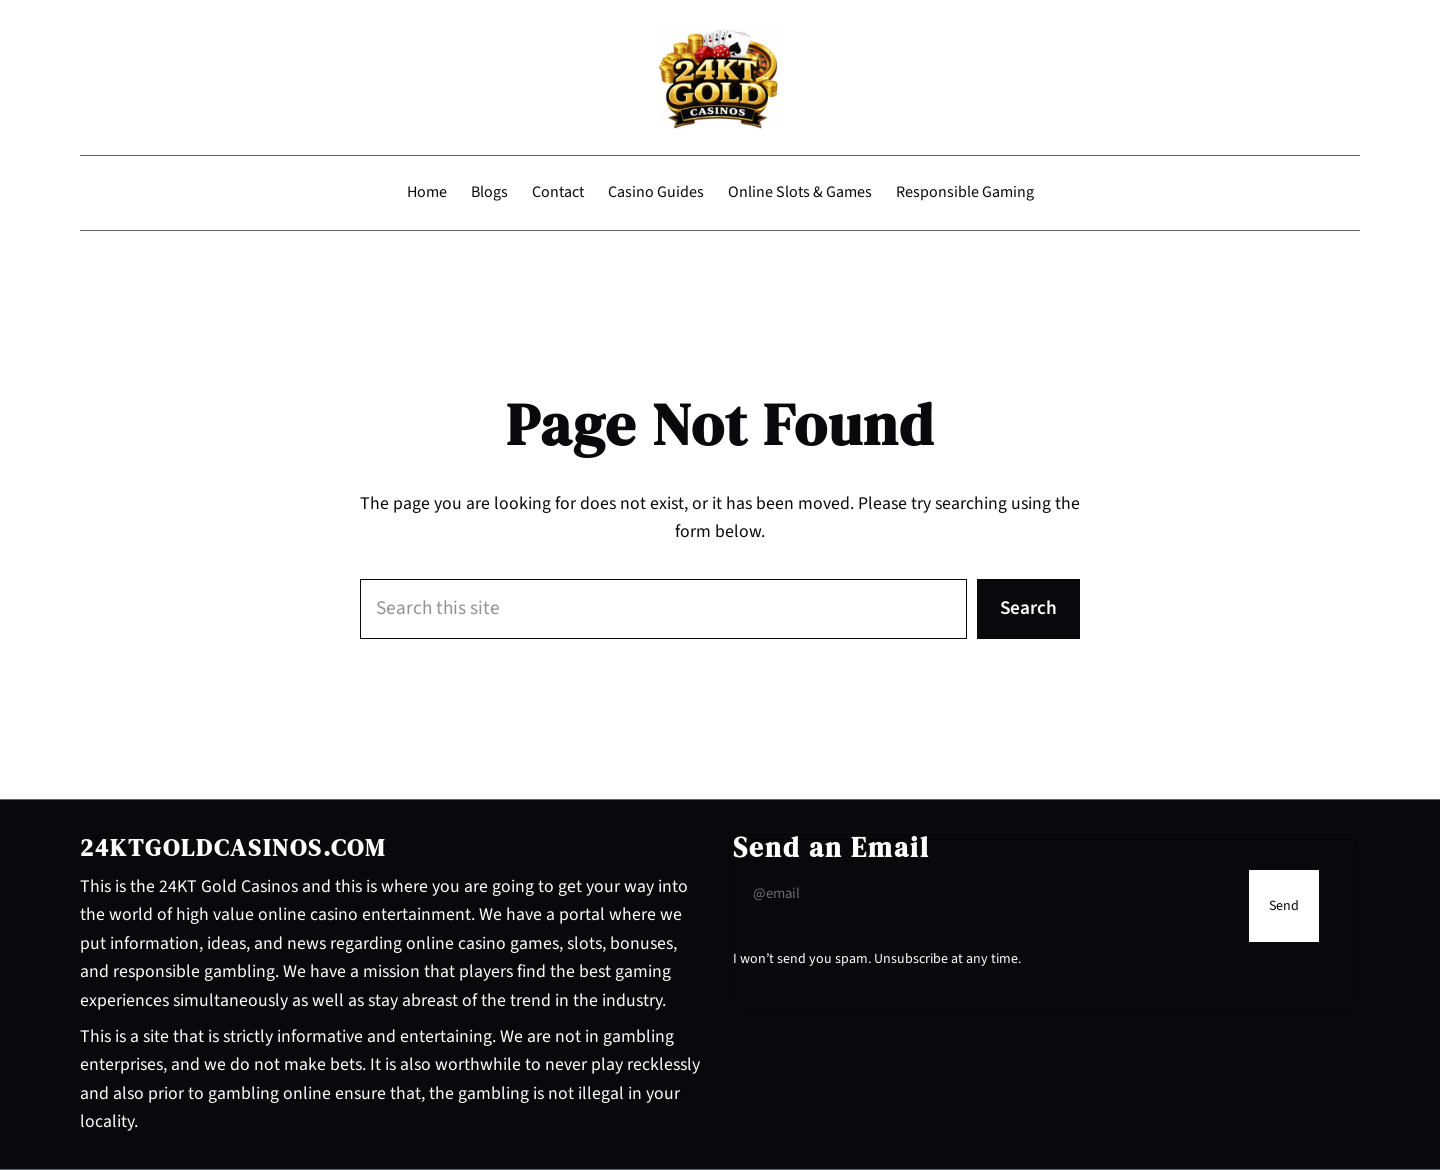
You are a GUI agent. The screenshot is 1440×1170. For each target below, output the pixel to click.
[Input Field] (986, 894)
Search (1028, 608)
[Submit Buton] (1284, 906)
